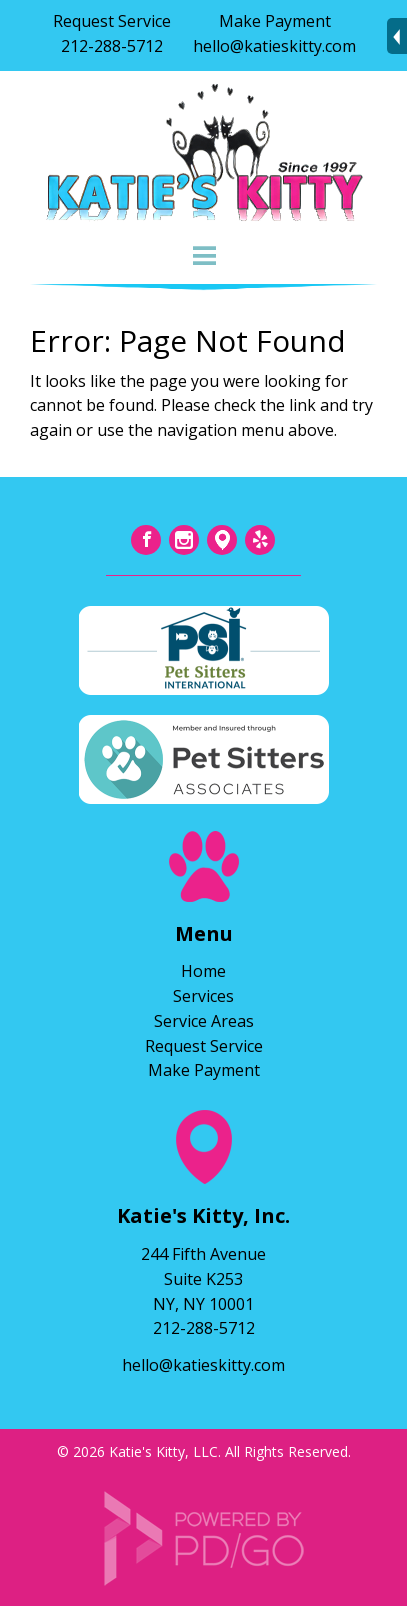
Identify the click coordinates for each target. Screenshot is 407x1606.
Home (203, 971)
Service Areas (204, 1021)
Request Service (112, 21)
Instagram (184, 540)
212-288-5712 (112, 46)
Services (203, 996)
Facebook (146, 540)
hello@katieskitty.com (274, 46)
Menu (203, 256)
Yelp (260, 540)
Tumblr (222, 540)
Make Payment (275, 21)
